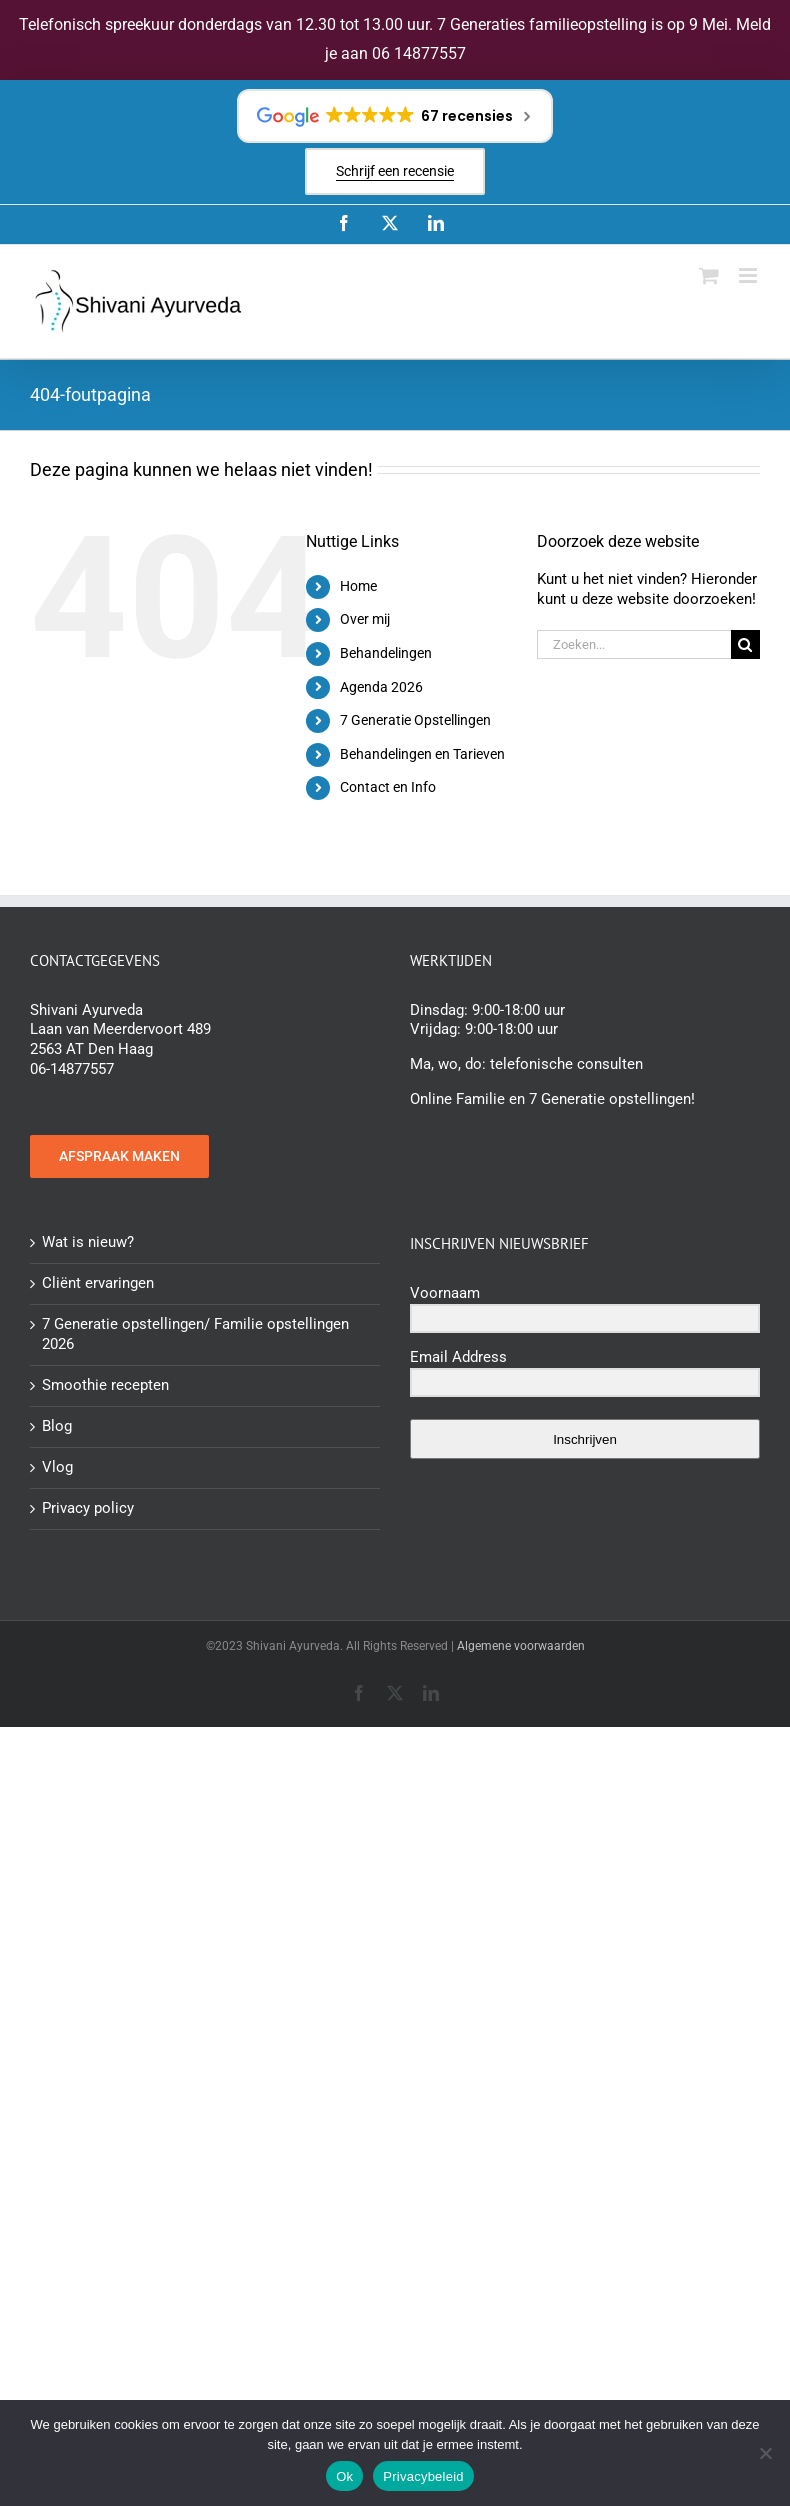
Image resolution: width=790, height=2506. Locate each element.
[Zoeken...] (634, 644)
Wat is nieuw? (88, 1242)
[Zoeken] (745, 644)
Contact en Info (388, 787)
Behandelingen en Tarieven (422, 754)
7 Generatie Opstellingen (415, 720)
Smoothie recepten (105, 1385)
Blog (57, 1426)
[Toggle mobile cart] (709, 275)
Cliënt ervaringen (98, 1283)
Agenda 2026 (381, 687)
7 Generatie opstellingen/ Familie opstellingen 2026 (195, 1334)
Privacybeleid (423, 2476)
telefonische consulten (566, 1064)
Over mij (365, 619)
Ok (344, 2476)
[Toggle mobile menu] (749, 275)
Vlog (57, 1467)
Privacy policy (88, 1508)
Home (358, 586)
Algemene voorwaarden (521, 1646)
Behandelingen (386, 653)
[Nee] (765, 2453)
